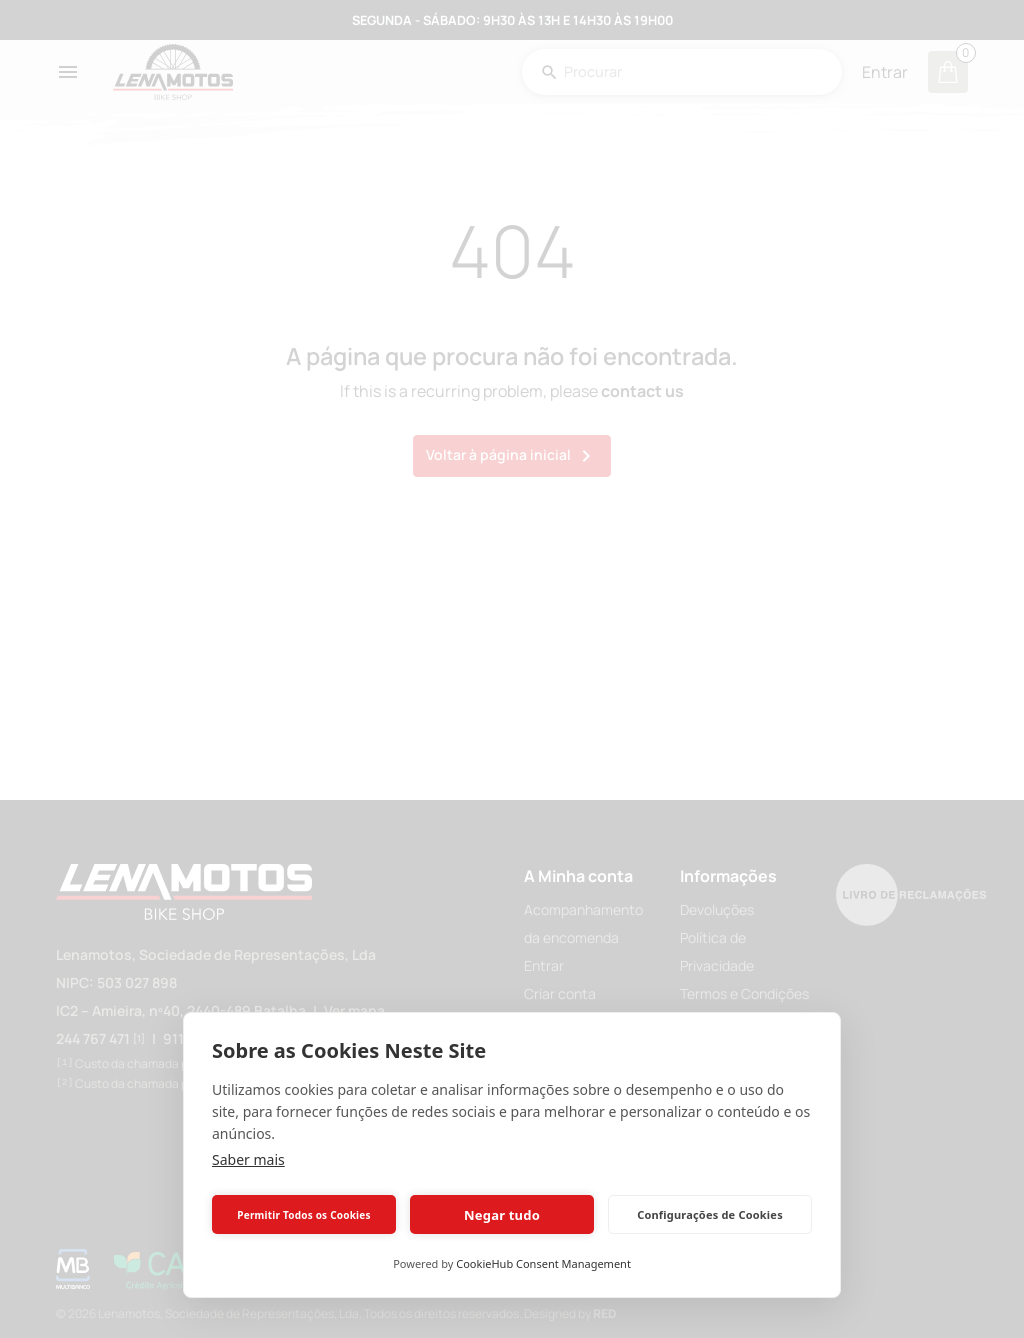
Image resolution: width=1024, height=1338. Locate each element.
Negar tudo (502, 1215)
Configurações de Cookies (710, 1214)
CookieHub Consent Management (543, 1263)
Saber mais (248, 1159)
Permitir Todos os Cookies (303, 1215)
